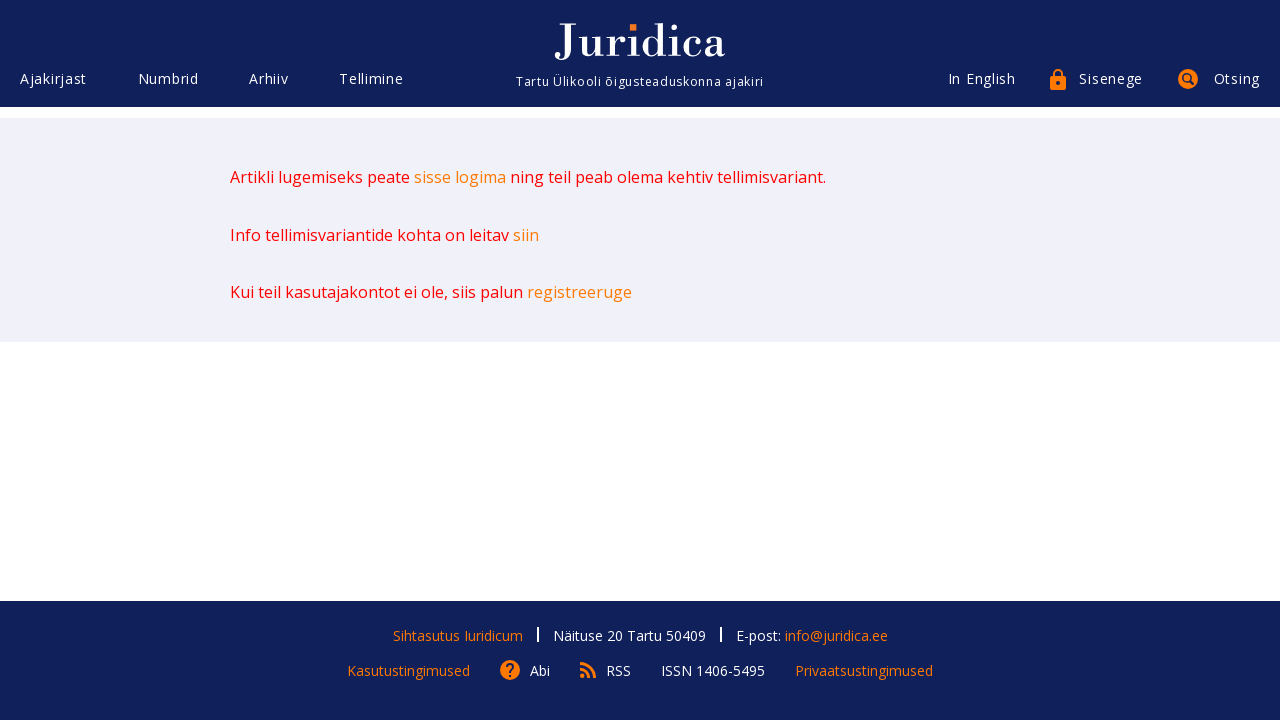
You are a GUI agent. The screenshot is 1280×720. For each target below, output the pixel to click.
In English (982, 87)
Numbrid (168, 87)
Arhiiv (268, 87)
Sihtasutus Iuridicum (458, 635)
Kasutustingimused (408, 670)
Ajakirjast (53, 87)
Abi (540, 670)
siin (526, 235)
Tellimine (371, 87)
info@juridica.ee (836, 635)
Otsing (1237, 87)
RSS (618, 670)
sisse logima (460, 177)
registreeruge (579, 292)
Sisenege (1111, 87)
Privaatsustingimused (864, 670)
